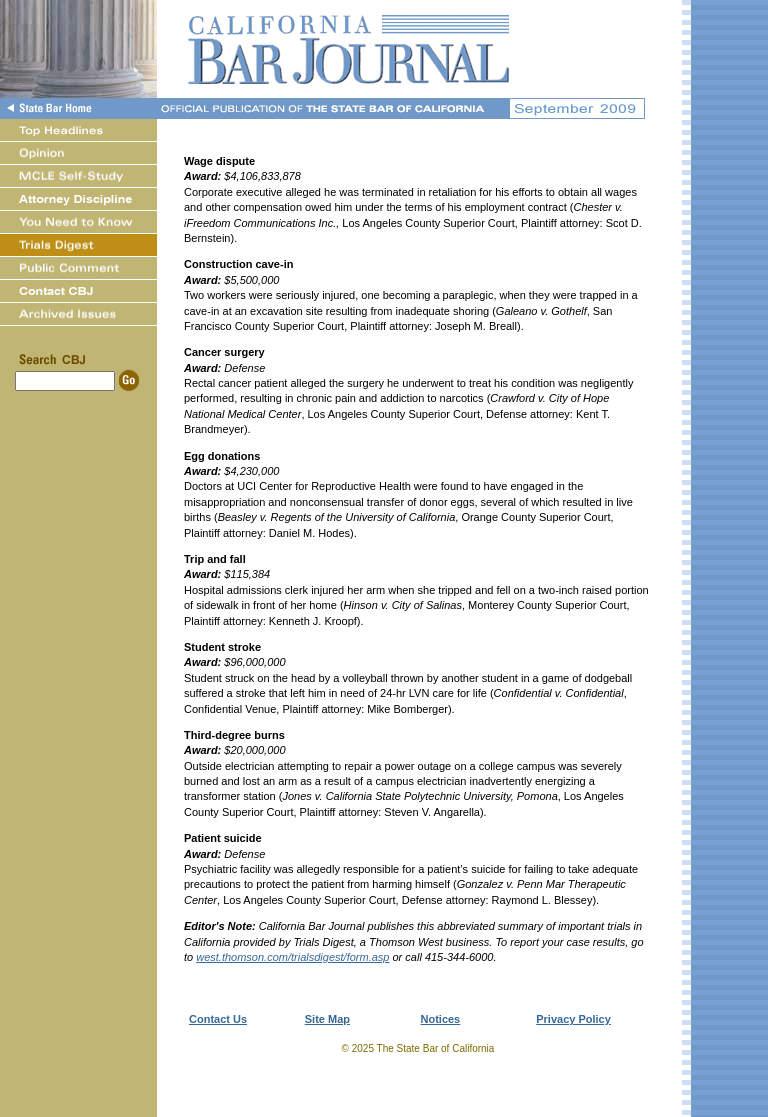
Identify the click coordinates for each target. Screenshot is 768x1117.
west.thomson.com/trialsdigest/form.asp (292, 957)
